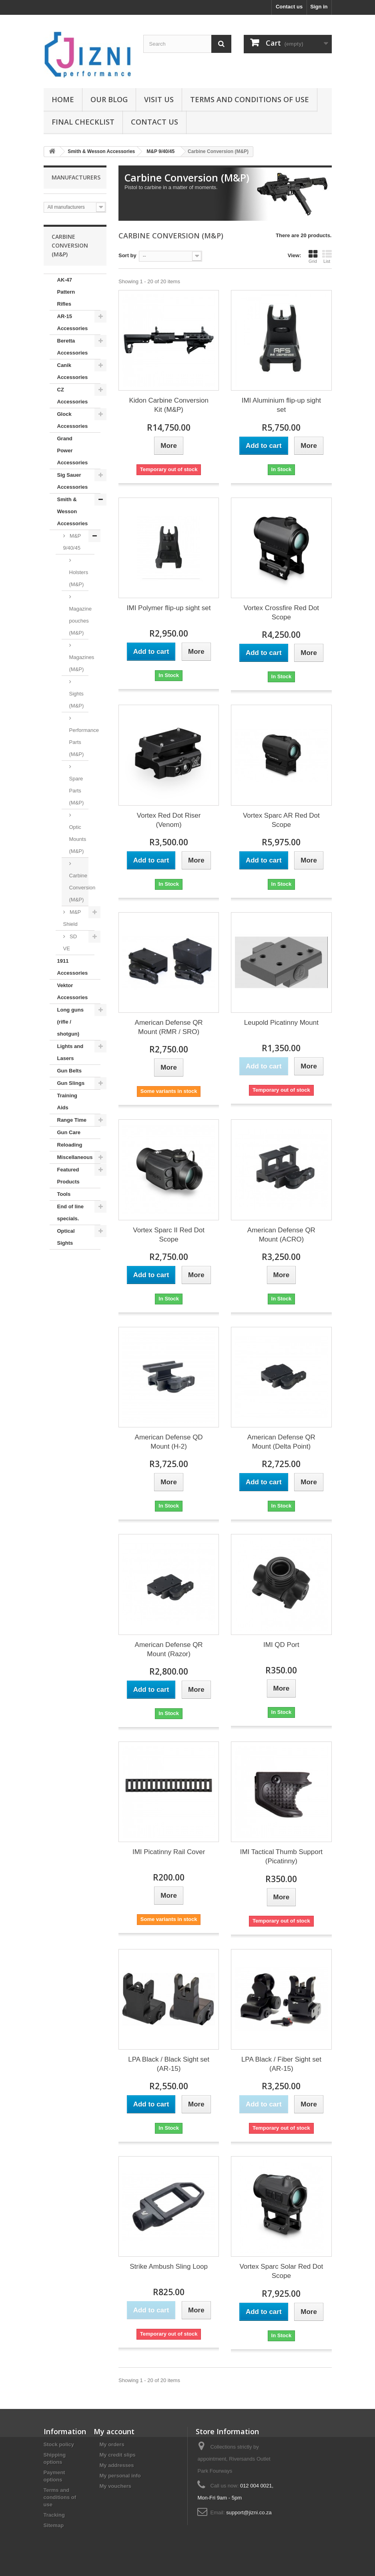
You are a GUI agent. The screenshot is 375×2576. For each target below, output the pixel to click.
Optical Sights (66, 1237)
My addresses (117, 2465)
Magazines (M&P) (79, 663)
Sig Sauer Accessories (72, 481)
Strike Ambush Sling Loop (169, 2266)
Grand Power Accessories (72, 450)
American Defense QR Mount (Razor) (169, 1649)
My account (114, 2431)
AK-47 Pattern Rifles (66, 292)
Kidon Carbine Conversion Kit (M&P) (168, 405)
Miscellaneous (75, 1157)
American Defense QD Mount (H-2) (169, 1441)
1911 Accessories (72, 967)
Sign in (318, 7)
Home (63, 99)
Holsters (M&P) (78, 578)
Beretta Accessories (72, 347)
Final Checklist (83, 122)
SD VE (70, 942)
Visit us (159, 99)
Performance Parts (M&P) (79, 742)
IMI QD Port (281, 1645)
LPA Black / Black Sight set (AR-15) (168, 2064)
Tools (64, 1194)
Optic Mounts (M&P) (77, 839)
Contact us (289, 7)
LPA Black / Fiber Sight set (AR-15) (281, 2064)
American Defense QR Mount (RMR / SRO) (169, 1027)
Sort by (127, 255)
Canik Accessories (72, 371)
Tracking (54, 2515)
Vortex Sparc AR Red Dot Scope (281, 820)
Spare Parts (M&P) (76, 791)
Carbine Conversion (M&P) (79, 888)
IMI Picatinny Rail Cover (168, 1852)
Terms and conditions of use (249, 99)
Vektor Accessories (72, 991)
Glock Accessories (72, 420)
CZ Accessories (72, 396)
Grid (313, 256)
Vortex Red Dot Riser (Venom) (169, 820)
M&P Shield (72, 918)
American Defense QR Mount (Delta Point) (281, 1441)
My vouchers (115, 2486)
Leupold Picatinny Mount (281, 1022)
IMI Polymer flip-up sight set (169, 608)
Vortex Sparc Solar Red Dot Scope (281, 2271)
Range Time (71, 1120)
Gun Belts (69, 1071)
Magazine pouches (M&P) (79, 621)
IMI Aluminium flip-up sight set (281, 405)
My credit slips (118, 2455)
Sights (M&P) (76, 700)
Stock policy (59, 2444)
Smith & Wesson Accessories (72, 511)
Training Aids (67, 1101)
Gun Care (69, 1132)
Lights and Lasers (70, 1052)
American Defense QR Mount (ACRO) (281, 1234)
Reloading (69, 1145)
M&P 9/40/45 (72, 542)
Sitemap (54, 2525)
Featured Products (68, 1176)
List (327, 256)
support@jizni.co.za (249, 2512)
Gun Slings (71, 1083)
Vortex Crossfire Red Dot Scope (281, 612)
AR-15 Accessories (72, 322)
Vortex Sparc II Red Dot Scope (169, 1234)
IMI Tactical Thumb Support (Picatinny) (281, 1856)
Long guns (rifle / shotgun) (70, 1022)
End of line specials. (70, 1212)
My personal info (120, 2476)
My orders (112, 2444)
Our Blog (109, 99)
